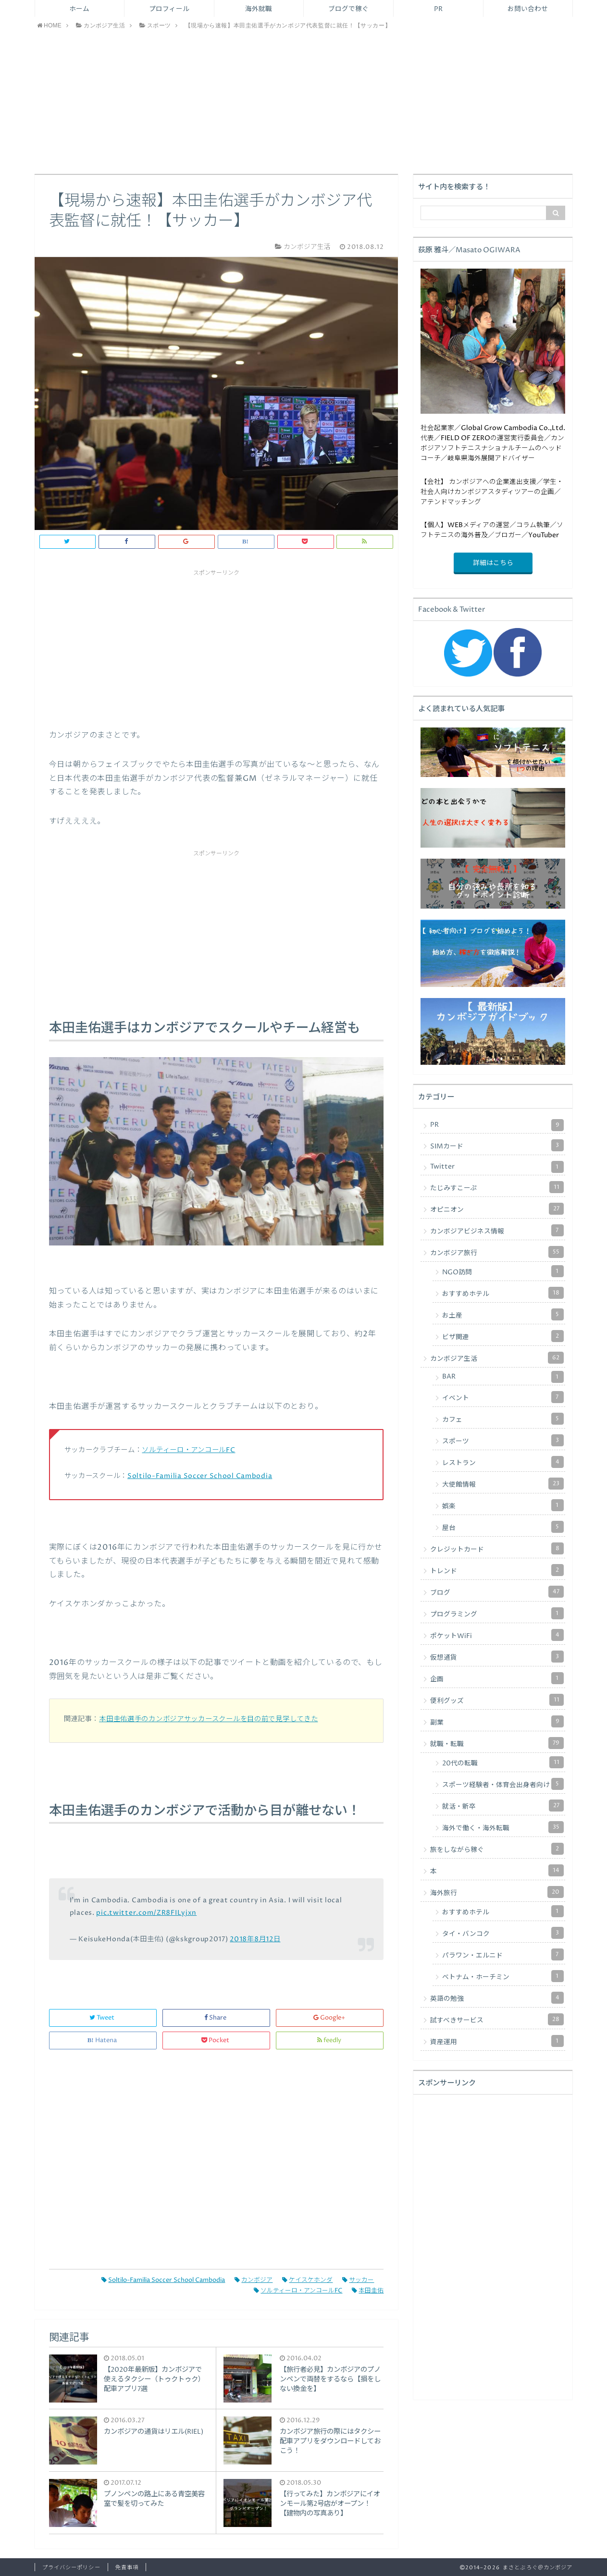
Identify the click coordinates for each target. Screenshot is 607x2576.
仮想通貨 (497, 1657)
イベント (503, 1397)
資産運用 (497, 2041)
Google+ (330, 2018)
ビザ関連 (503, 1336)
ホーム (79, 9)
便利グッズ (497, 1700)
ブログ (497, 1592)
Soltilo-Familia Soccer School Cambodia (199, 1476)
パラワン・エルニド (503, 1954)
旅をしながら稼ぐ (497, 1849)
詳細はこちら (493, 563)
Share (216, 2018)
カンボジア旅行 (497, 1252)
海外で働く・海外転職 (503, 1827)
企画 (497, 1678)
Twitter (497, 1167)
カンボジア (254, 2280)
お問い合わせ (528, 9)
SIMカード (497, 1145)
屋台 (503, 1527)
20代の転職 (503, 1762)
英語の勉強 (497, 1998)
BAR (503, 1377)
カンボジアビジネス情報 (497, 1230)
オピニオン (497, 1209)
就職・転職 (497, 1743)
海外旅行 (497, 1892)
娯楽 (503, 1505)
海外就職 (258, 9)
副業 (497, 1721)
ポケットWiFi (497, 1635)
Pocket (216, 2040)
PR (438, 9)
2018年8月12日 (255, 1939)
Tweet (102, 2018)
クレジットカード (497, 1548)
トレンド (497, 1570)
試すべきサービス (497, 2019)
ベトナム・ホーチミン (503, 1976)
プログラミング (497, 1613)
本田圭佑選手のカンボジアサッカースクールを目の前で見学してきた (208, 1719)
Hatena (102, 2040)
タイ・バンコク (503, 1933)
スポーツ (503, 1440)
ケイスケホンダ (307, 2280)
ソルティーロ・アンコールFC (188, 1450)
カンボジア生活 (497, 1358)
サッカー (358, 2280)
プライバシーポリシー (71, 2567)
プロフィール (169, 9)
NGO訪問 (503, 1271)
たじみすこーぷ (497, 1187)
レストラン (503, 1462)
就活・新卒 (503, 1806)
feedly (330, 2040)
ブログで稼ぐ (348, 9)
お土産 (503, 1314)
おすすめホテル (503, 1293)
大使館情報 (503, 1484)
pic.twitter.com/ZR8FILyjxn (146, 1913)
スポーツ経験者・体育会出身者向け (503, 1784)
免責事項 (126, 2567)
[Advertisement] (304, 102)
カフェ (503, 1419)
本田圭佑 (368, 2291)
